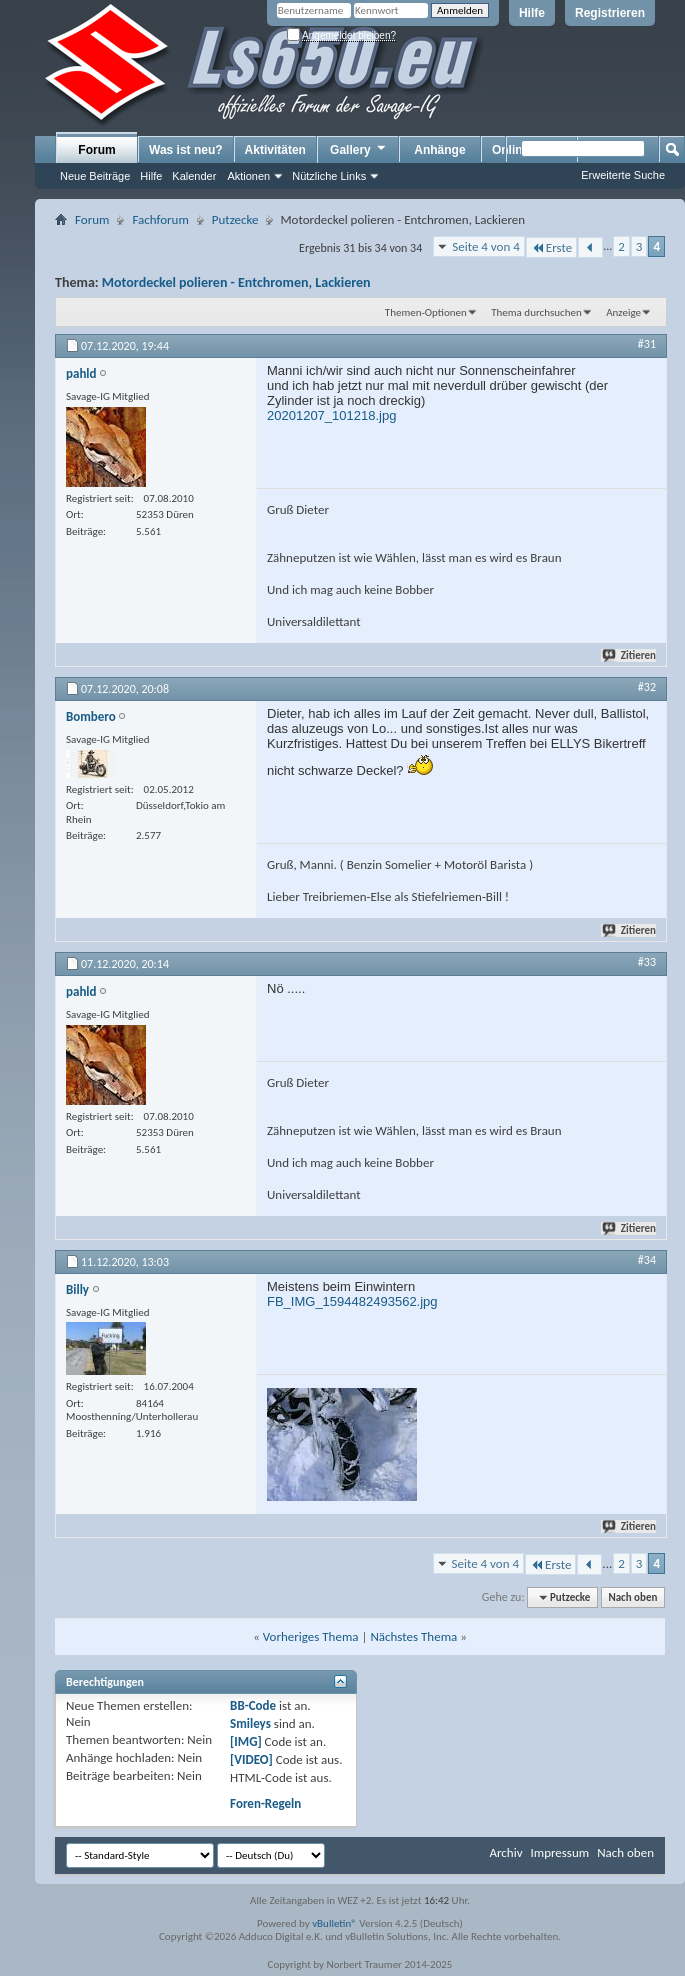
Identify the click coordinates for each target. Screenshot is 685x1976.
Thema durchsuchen (536, 312)
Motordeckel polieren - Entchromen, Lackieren (236, 282)
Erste (551, 247)
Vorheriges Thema (311, 1636)
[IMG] (246, 1741)
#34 (647, 1260)
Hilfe (532, 13)
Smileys (250, 1723)
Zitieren (630, 655)
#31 (647, 344)
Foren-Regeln (265, 1803)
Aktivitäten (275, 150)
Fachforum (160, 219)
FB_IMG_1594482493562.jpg (352, 1301)
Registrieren (610, 13)
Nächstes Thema (413, 1636)
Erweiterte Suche (623, 175)
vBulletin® (334, 1923)
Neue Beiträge (95, 176)
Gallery (359, 149)
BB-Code (253, 1705)
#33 (647, 962)
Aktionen (248, 176)
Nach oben (632, 1597)
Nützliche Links (329, 176)
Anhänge (439, 150)
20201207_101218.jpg (331, 415)
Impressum (559, 1852)
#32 (647, 687)
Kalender (194, 176)
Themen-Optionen (426, 312)
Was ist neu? (186, 150)
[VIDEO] (251, 1759)
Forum (96, 150)
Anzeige (623, 312)
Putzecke (235, 219)
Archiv (505, 1852)
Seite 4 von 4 (486, 246)
